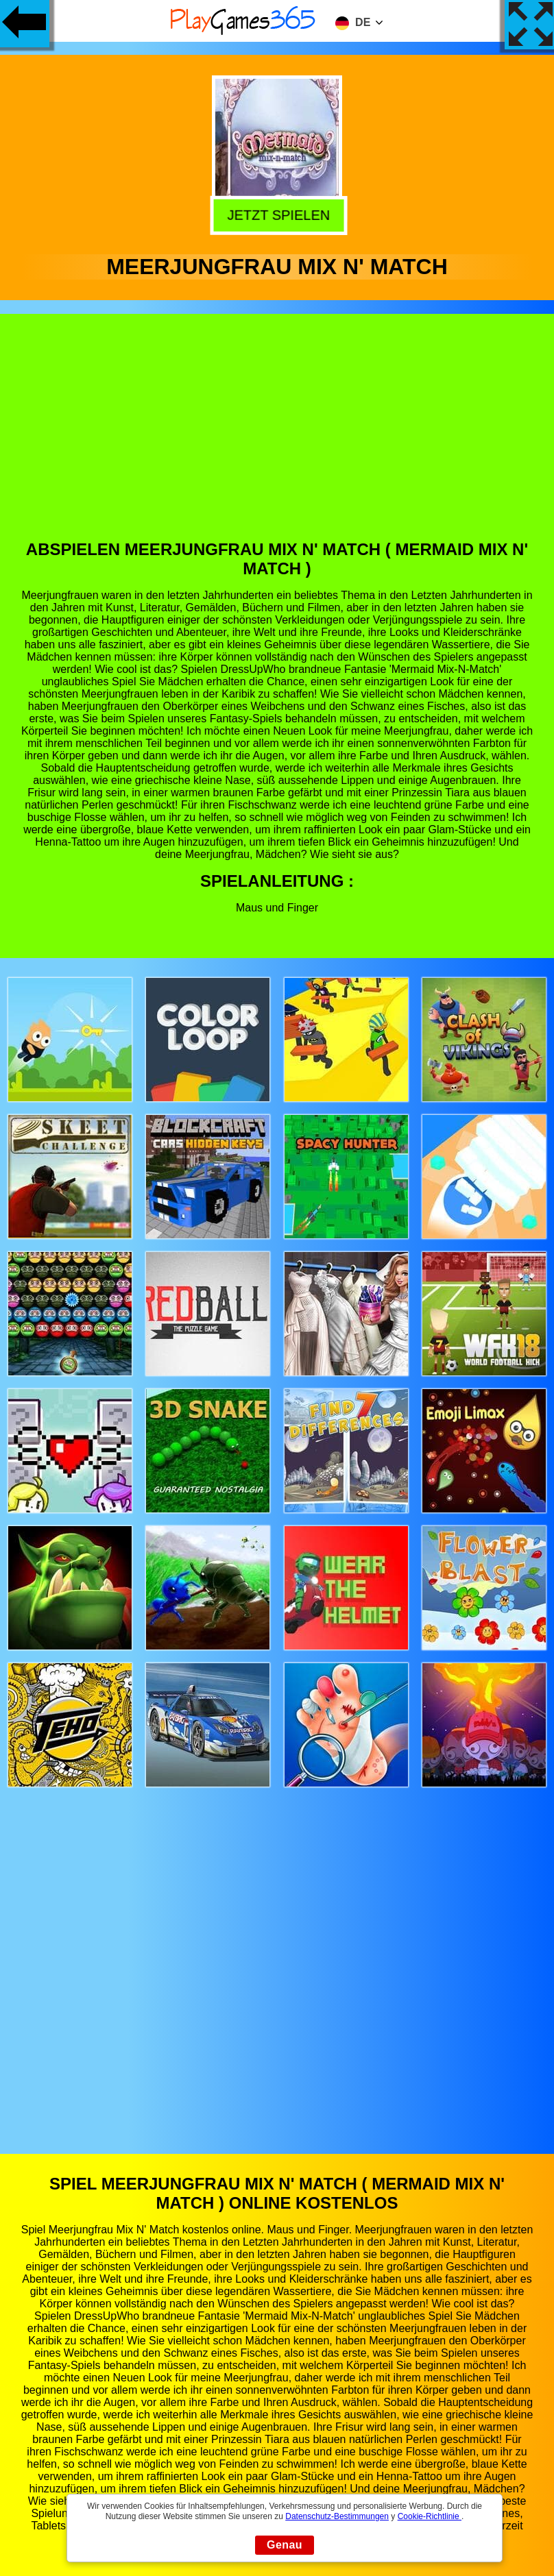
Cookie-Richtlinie (429, 2516)
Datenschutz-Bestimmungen (337, 2516)
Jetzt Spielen (276, 212)
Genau (284, 2545)
